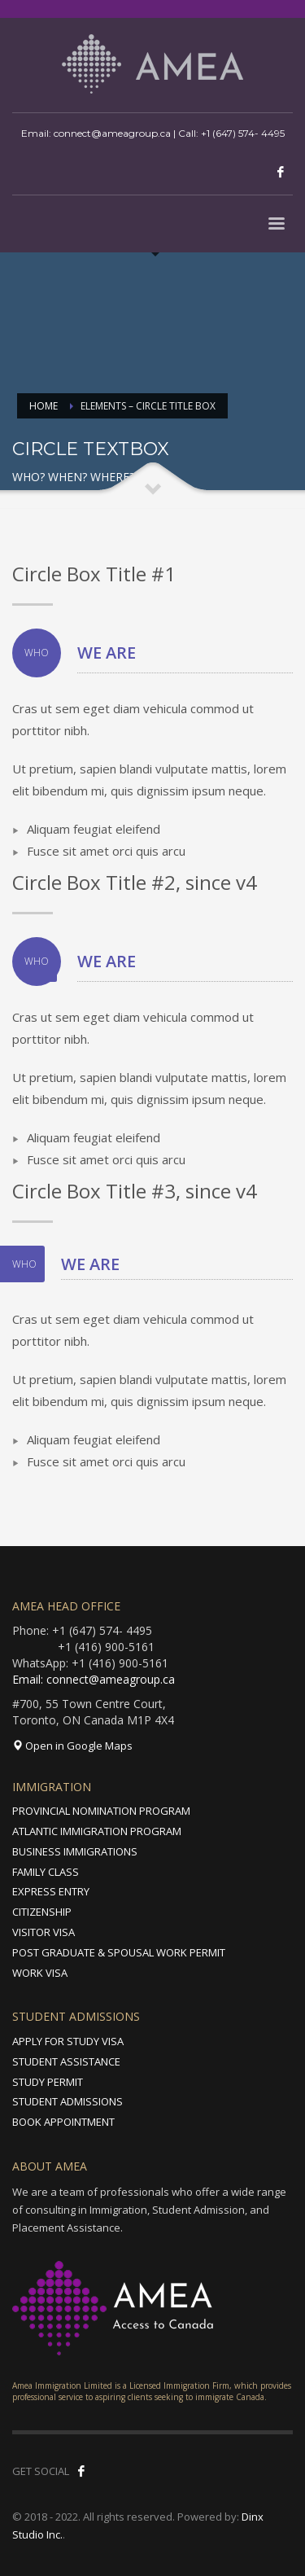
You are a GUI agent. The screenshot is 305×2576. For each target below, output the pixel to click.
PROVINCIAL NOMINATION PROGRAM (101, 1810)
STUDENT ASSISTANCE (66, 2061)
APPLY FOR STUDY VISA (68, 2041)
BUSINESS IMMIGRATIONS (74, 1851)
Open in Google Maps (72, 1745)
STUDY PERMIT (47, 2081)
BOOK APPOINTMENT (63, 2121)
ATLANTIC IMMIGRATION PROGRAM (96, 1831)
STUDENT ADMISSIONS (67, 2101)
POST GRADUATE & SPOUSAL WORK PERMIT (118, 1952)
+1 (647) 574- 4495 (243, 133)
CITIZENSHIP (42, 1911)
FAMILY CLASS (45, 1871)
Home (43, 406)
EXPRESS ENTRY (50, 1891)
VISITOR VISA (43, 1932)
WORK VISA (40, 1972)
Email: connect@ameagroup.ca (93, 1679)
